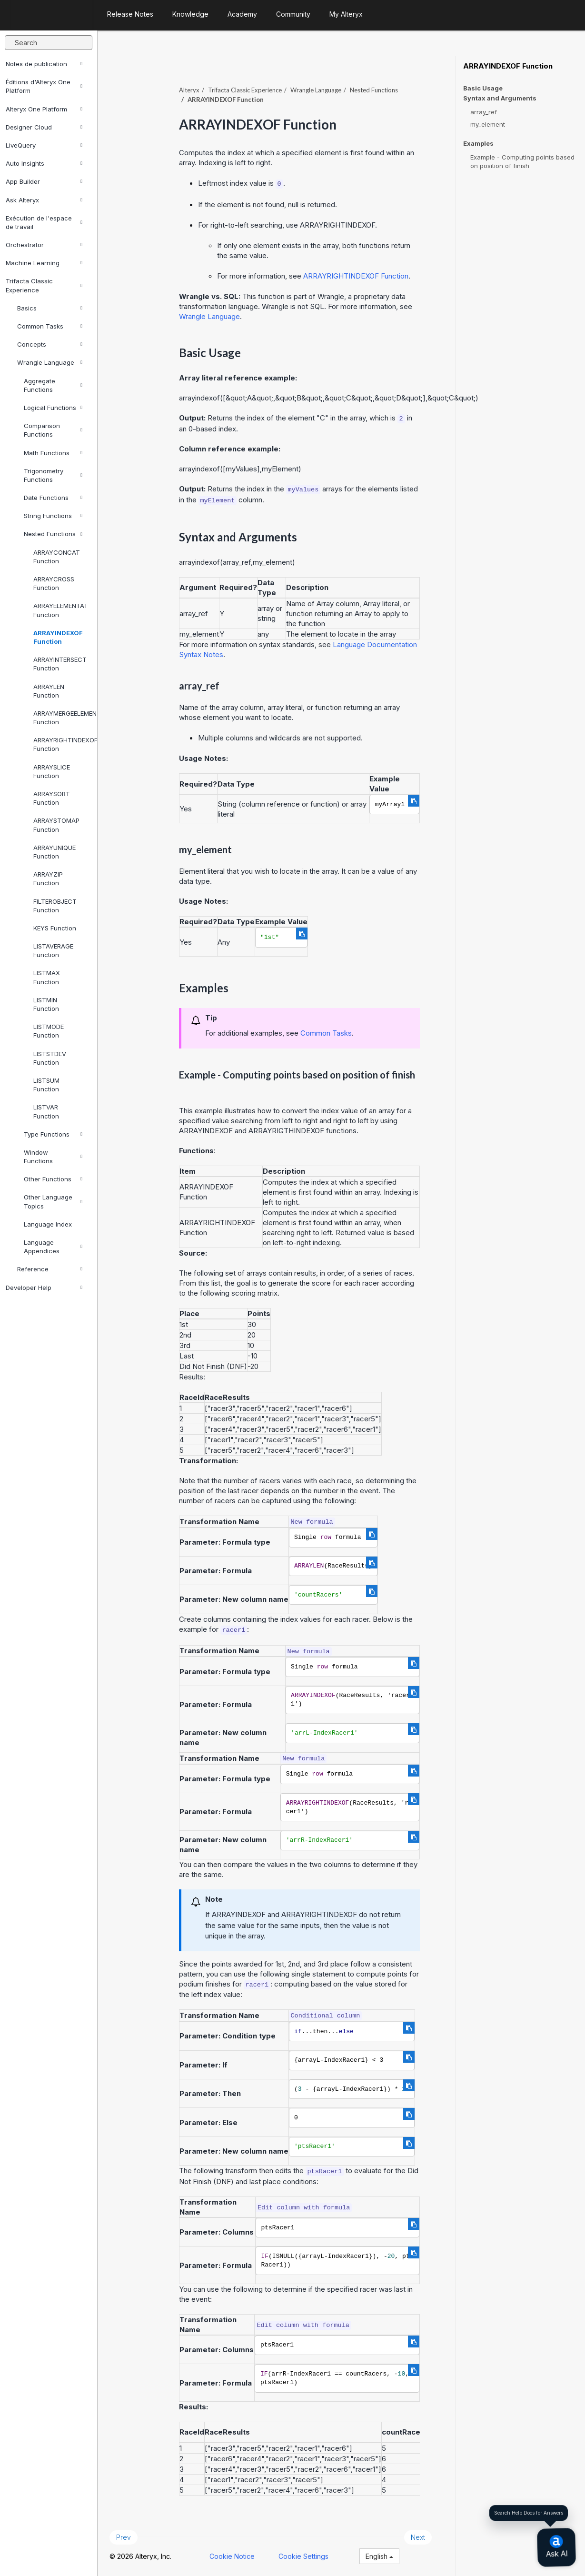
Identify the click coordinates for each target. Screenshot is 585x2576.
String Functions (53, 515)
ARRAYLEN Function (48, 691)
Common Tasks (49, 326)
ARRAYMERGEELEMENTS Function (61, 717)
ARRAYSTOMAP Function (56, 825)
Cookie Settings (303, 2556)
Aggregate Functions (53, 385)
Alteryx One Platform (44, 109)
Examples (478, 143)
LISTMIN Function (46, 1004)
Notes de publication (44, 64)
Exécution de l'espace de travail (44, 222)
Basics (49, 308)
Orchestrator (44, 245)
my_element (487, 124)
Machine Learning (44, 263)
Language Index (48, 1224)
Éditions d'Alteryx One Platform (44, 86)
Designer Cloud (44, 127)
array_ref (483, 112)
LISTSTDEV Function (49, 1058)
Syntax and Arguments (499, 98)
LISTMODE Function (48, 1031)
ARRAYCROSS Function (53, 583)
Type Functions (53, 1134)
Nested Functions (53, 534)
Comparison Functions (53, 430)
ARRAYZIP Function (48, 878)
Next (418, 2537)
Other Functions (53, 1179)
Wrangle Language (49, 362)
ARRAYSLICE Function (51, 771)
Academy (242, 14)
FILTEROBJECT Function (55, 906)
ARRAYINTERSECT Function (60, 664)
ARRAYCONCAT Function (56, 557)
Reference (49, 1269)
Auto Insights (44, 163)
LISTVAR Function (46, 1111)
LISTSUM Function (46, 1085)
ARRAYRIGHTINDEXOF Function (61, 744)
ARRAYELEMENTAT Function (60, 610)
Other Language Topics (53, 1201)
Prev (123, 2537)
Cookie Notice (232, 2556)
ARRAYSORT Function (51, 798)
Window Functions (53, 1156)
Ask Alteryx (44, 200)
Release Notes (130, 14)
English (379, 2556)
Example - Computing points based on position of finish (522, 161)
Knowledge (190, 14)
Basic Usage (483, 88)
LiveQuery (44, 145)
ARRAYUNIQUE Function (54, 852)
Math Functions (53, 453)
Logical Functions (53, 407)
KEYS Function (54, 928)
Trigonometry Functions (53, 475)
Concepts (49, 344)
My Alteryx (346, 14)
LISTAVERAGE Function (53, 950)
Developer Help (44, 1287)
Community (293, 14)
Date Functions (53, 497)
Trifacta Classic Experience (44, 285)
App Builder (44, 181)
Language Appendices (53, 1246)
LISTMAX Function (46, 977)
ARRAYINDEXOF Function (58, 637)
